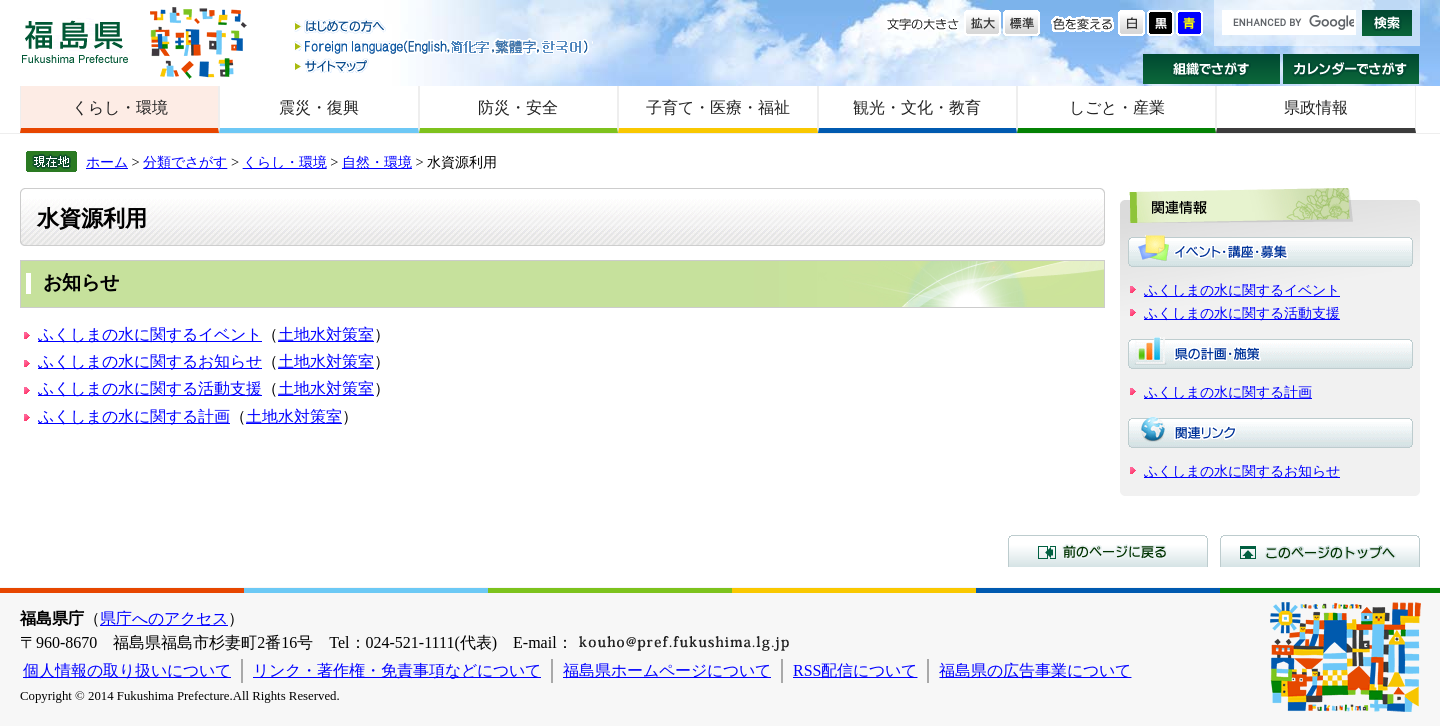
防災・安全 (518, 107)
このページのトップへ (1320, 551)
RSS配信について (855, 670)
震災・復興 (319, 107)
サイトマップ (443, 65)
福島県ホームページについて (667, 670)
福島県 (75, 41)
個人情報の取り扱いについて (127, 670)
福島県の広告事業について (1035, 670)
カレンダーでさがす (1351, 69)
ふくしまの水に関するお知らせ (150, 361)
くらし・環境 (120, 107)
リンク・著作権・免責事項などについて (397, 670)
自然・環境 (377, 162)
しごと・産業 (1117, 107)
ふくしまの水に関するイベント (150, 334)
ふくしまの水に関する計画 (134, 416)
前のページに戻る (1108, 551)
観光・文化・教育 (917, 107)
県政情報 (1316, 107)
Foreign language (443, 46)
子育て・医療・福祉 (718, 107)
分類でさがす (185, 162)
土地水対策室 (326, 334)
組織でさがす (1211, 69)
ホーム (107, 162)
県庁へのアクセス (164, 618)
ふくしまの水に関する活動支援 (150, 388)
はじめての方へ (443, 27)
